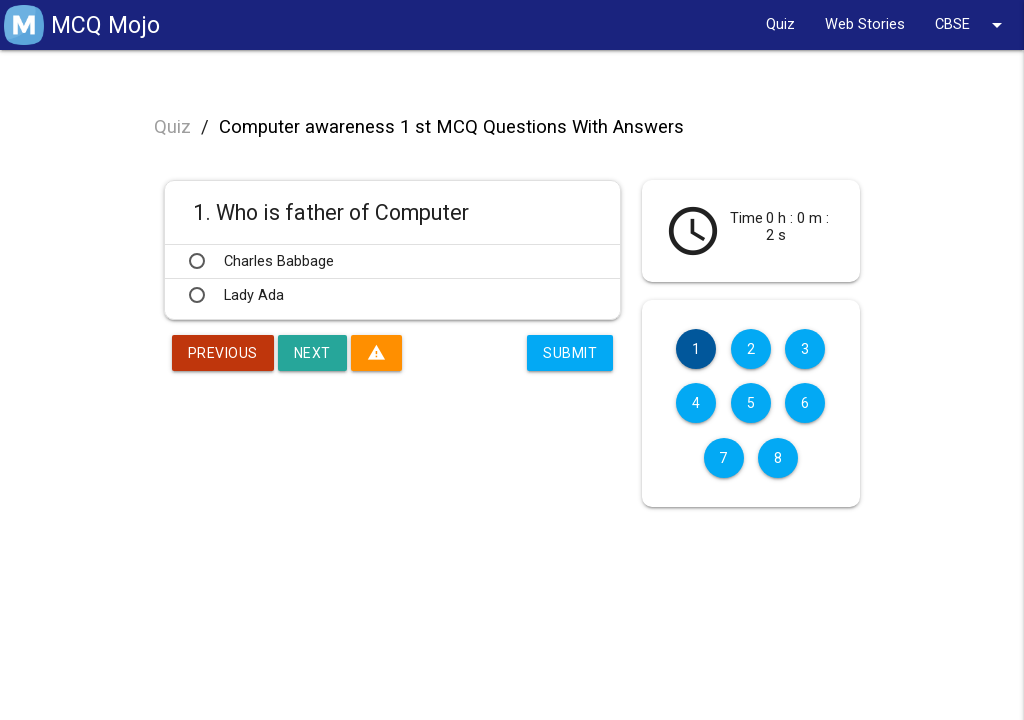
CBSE (972, 25)
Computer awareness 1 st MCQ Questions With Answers (451, 127)
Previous (223, 353)
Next (312, 353)
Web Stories (865, 24)
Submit (570, 353)
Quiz (780, 24)
